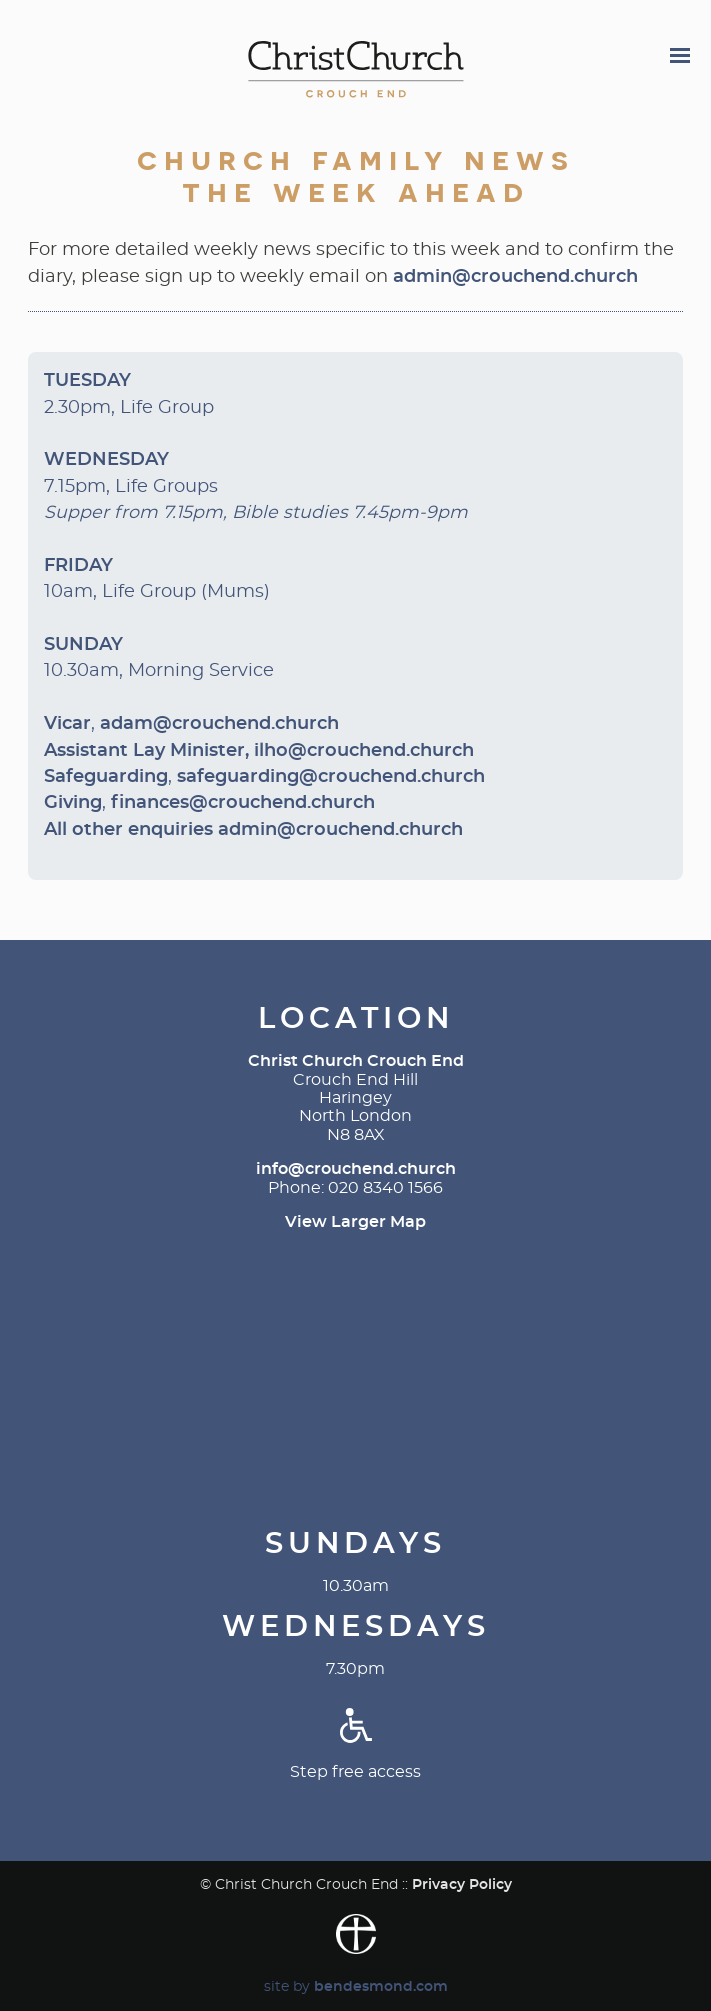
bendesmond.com (381, 1986)
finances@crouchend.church (243, 803)
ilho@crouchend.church (364, 751)
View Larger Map (355, 1222)
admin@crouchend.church (515, 277)
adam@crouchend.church (219, 724)
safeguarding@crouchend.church (331, 777)
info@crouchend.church (356, 1169)
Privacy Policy (462, 1884)
